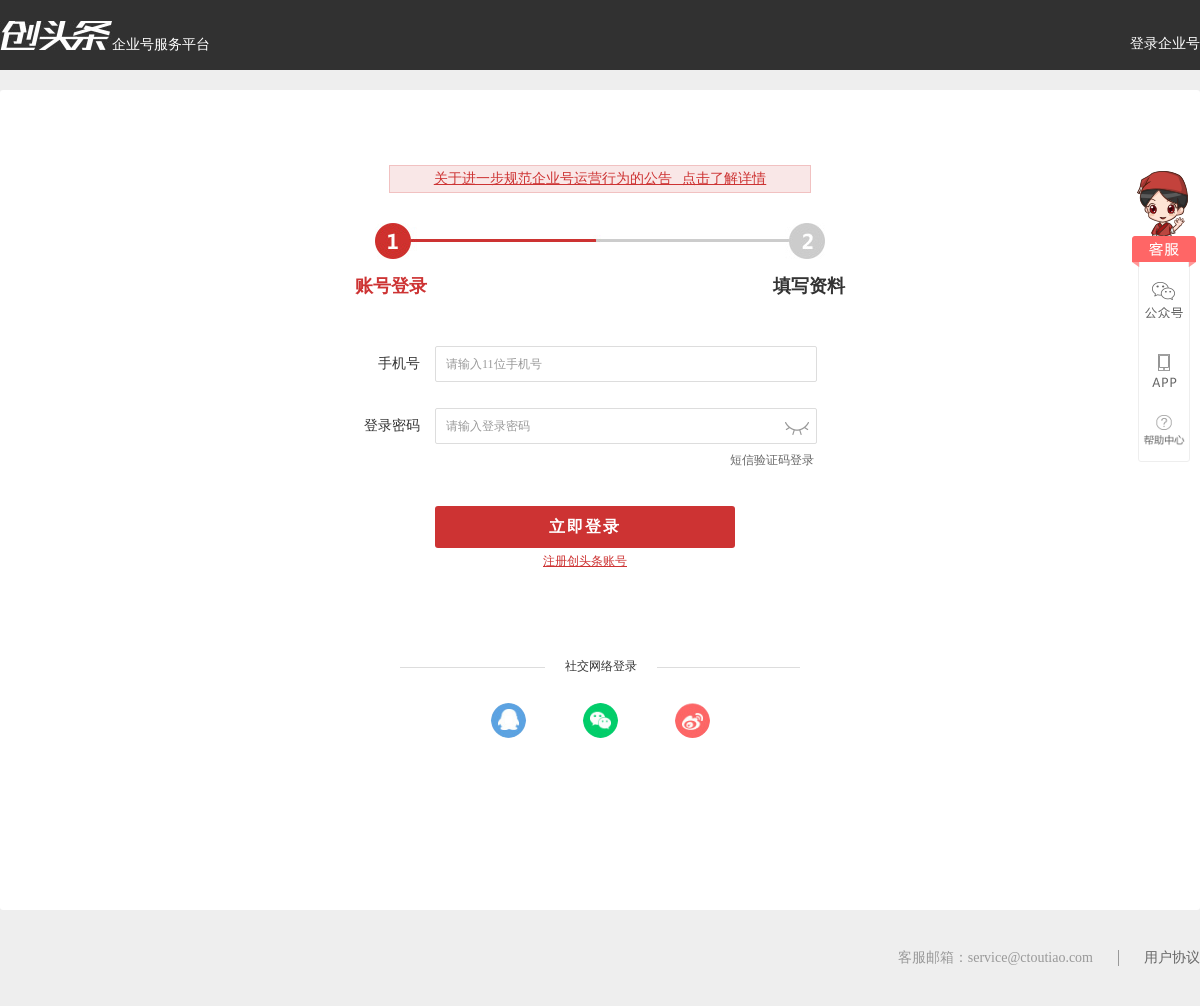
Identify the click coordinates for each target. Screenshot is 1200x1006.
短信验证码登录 (772, 460)
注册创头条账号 (585, 561)
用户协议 (1172, 957)
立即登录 (585, 526)
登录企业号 (1165, 43)
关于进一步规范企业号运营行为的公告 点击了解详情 (600, 178)
